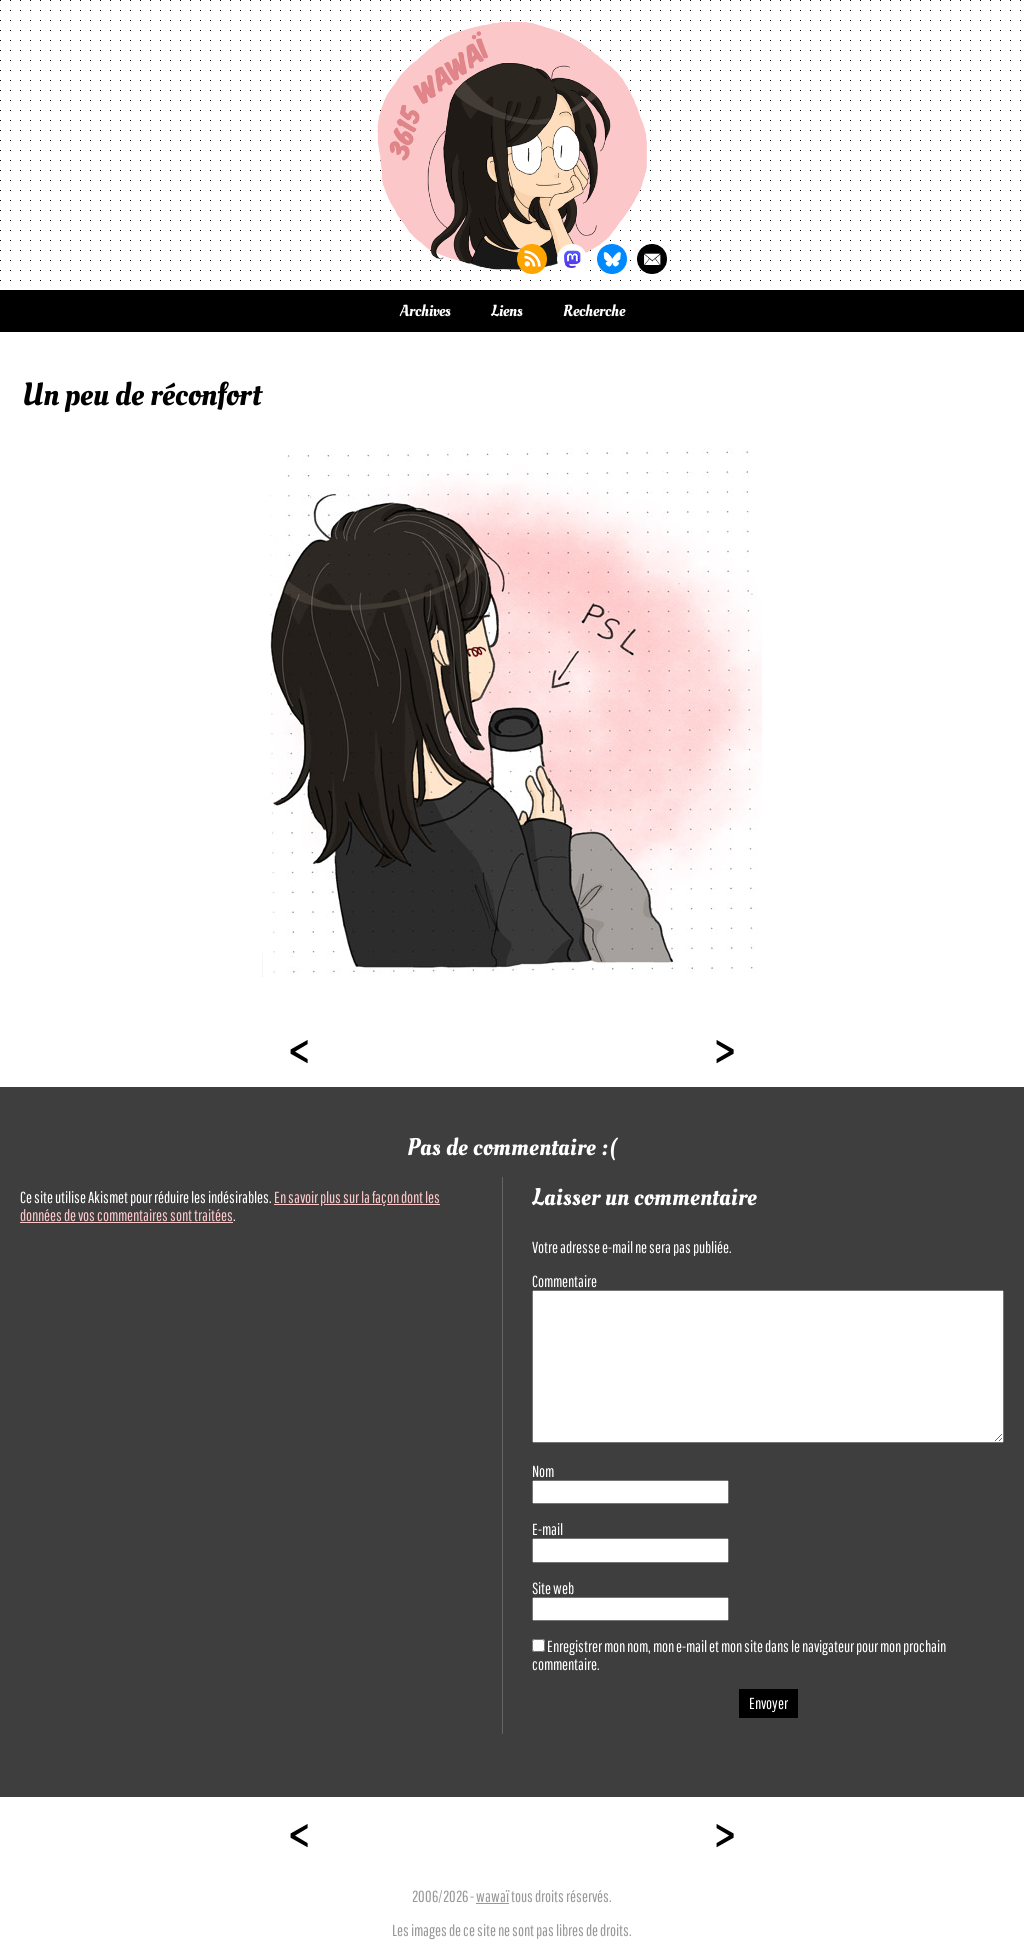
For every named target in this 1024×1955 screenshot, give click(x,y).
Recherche (594, 311)
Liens (507, 311)
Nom (543, 1471)
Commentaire (564, 1281)
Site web (553, 1588)
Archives (425, 311)
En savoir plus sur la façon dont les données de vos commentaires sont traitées (230, 1206)
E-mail (547, 1529)
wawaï (492, 1896)
